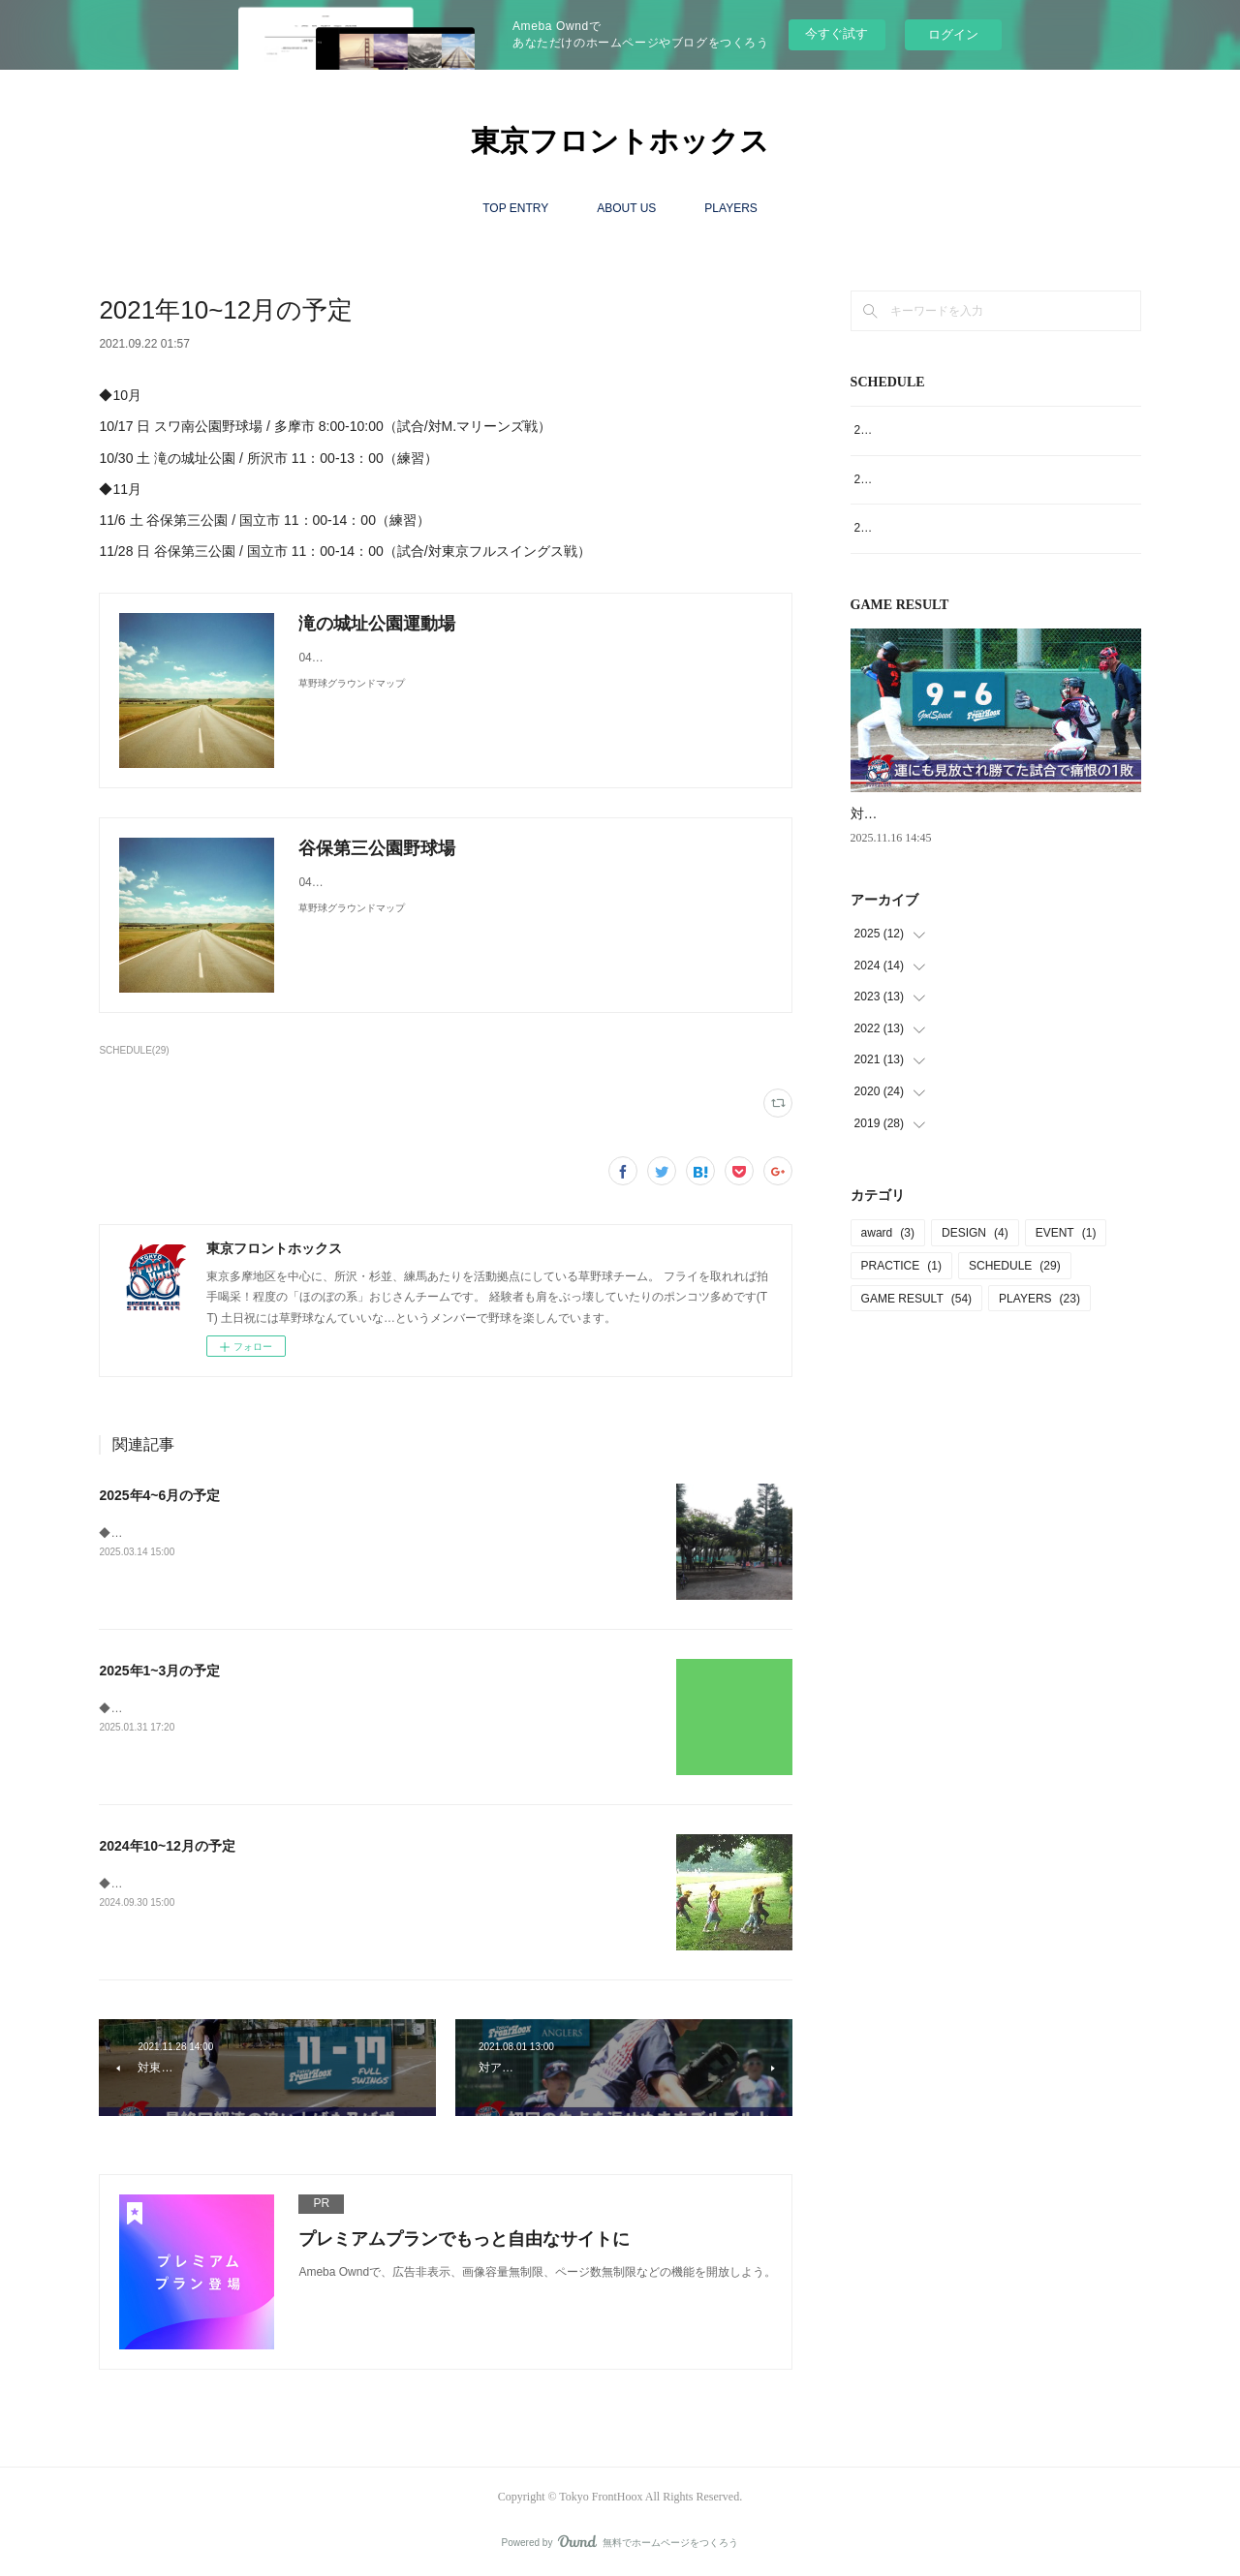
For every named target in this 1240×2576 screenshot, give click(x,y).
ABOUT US (626, 208)
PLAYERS (730, 208)
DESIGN (975, 1233)
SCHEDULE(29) (134, 1050)
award (887, 1233)
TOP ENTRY (515, 208)
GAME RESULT (916, 1298)
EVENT (1066, 1233)
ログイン (953, 34)
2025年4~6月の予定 (159, 1495)
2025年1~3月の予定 (159, 1670)
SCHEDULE (1015, 1266)
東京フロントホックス (620, 141)
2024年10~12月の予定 (166, 1846)
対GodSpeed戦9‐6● (911, 813)
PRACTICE (901, 1266)
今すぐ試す (836, 33)
